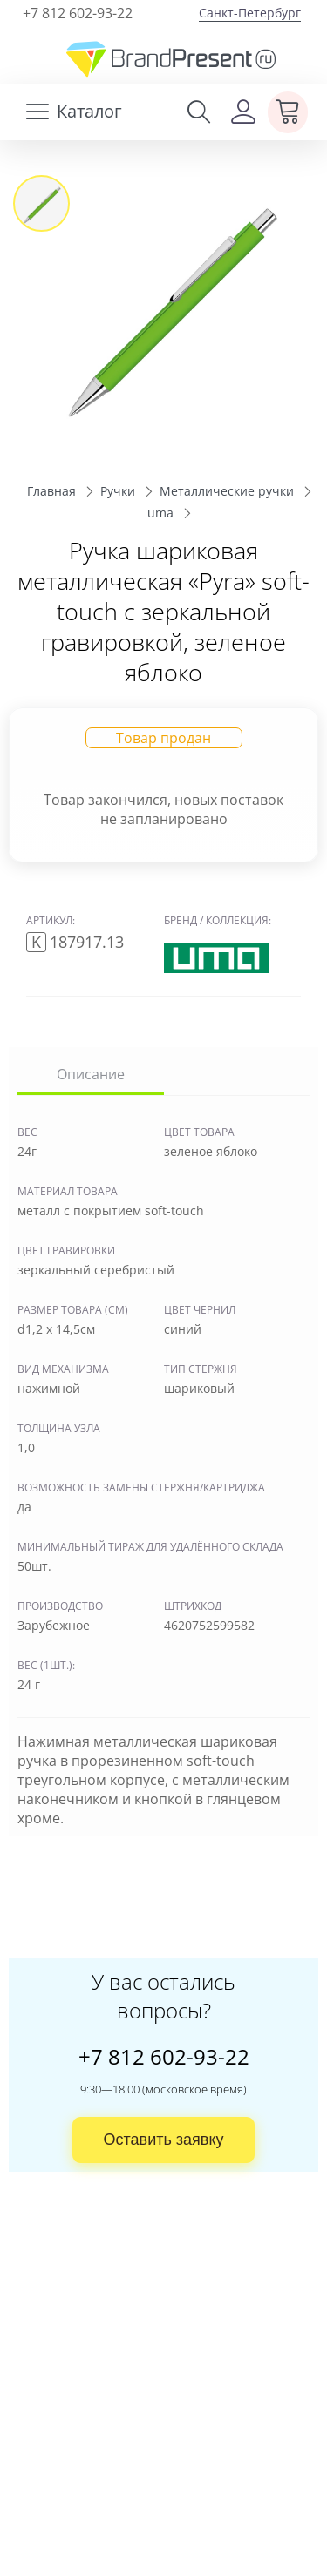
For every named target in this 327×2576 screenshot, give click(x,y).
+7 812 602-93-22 (78, 13)
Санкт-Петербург (250, 12)
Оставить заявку (164, 2139)
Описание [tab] (91, 1074)
